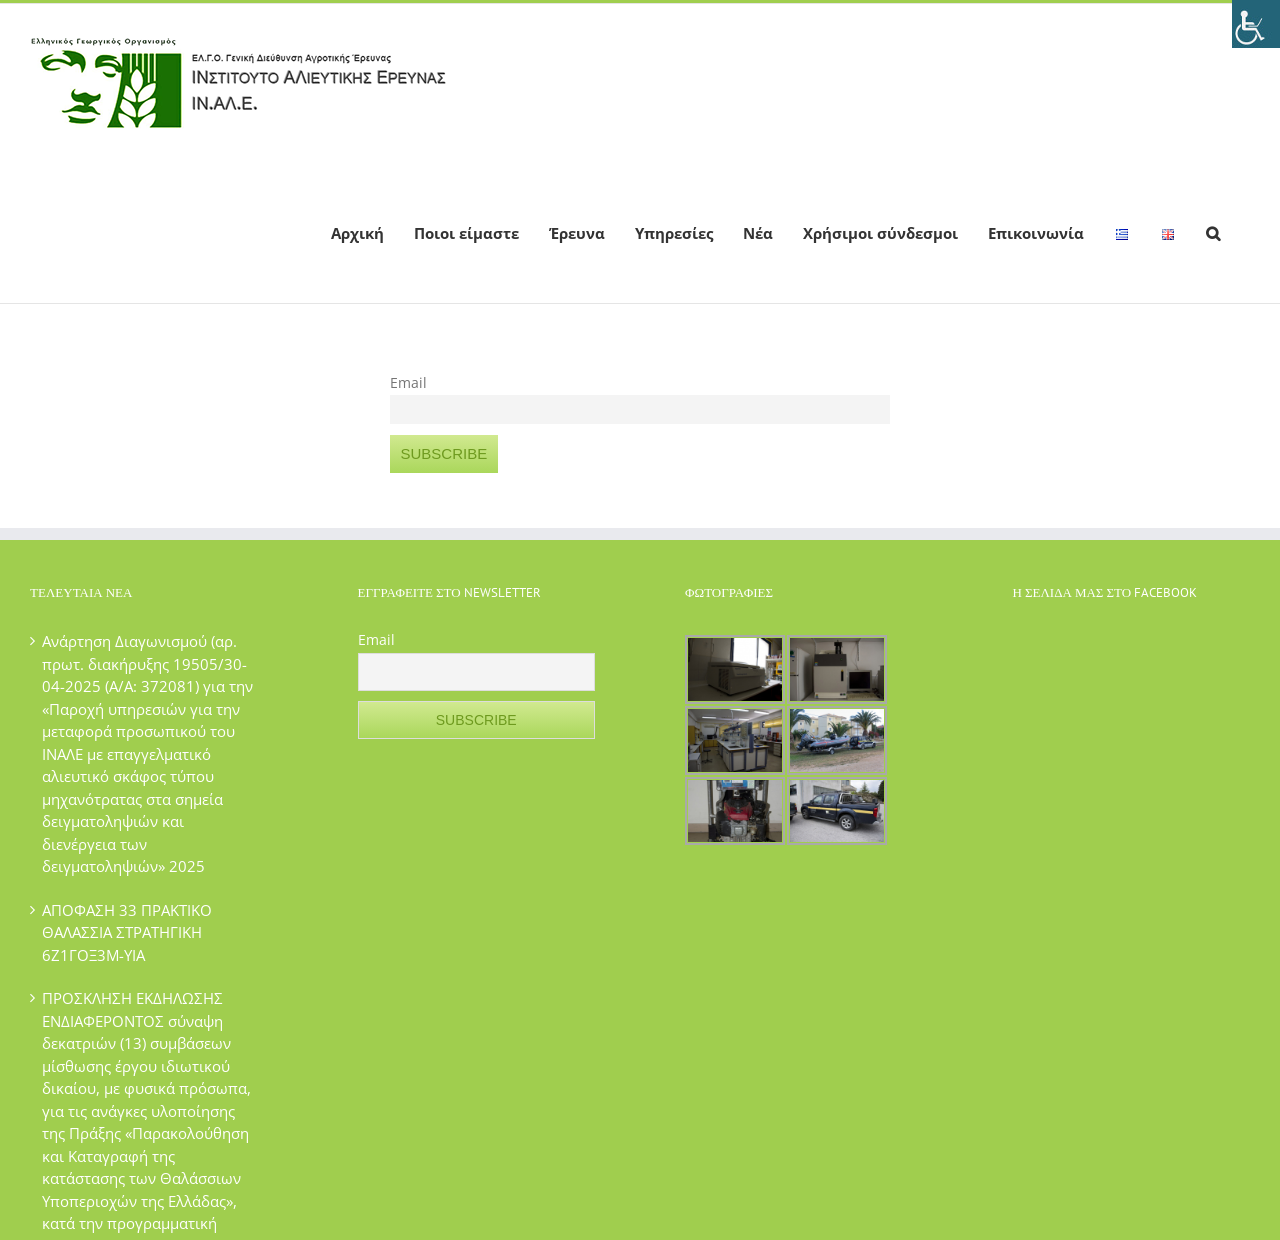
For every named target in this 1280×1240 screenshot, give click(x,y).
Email (408, 383)
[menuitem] (357, 232)
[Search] (1213, 232)
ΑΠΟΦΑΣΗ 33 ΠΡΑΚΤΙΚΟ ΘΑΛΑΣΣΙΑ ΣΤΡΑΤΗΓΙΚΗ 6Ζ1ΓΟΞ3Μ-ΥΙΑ (127, 932)
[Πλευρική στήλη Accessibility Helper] (1256, 24)
